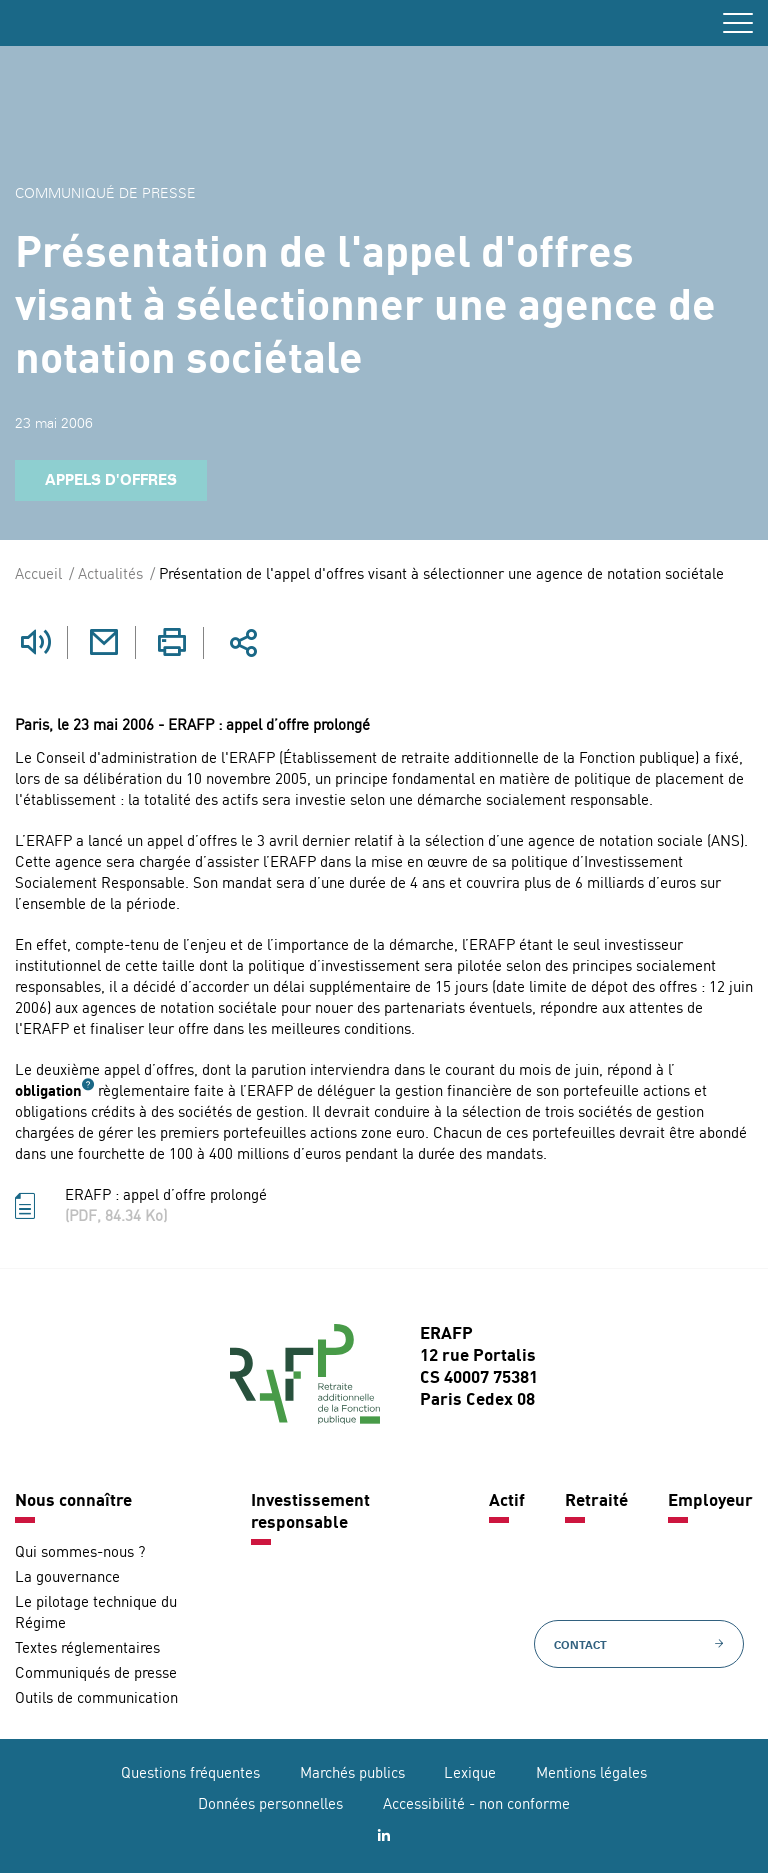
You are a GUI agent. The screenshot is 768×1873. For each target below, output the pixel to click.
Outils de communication (96, 1699)
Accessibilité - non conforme (476, 1805)
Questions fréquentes (190, 1774)
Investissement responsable (310, 1512)
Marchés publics (352, 1774)
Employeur (710, 1501)
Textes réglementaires (87, 1649)
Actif (507, 1501)
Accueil (38, 575)
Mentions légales (591, 1774)
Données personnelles (270, 1805)
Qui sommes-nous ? (80, 1553)
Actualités (110, 575)
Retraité (596, 1501)
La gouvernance (67, 1578)
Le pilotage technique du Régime (96, 1614)
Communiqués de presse (96, 1674)
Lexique (470, 1774)
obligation (48, 1092)
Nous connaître (73, 1501)
